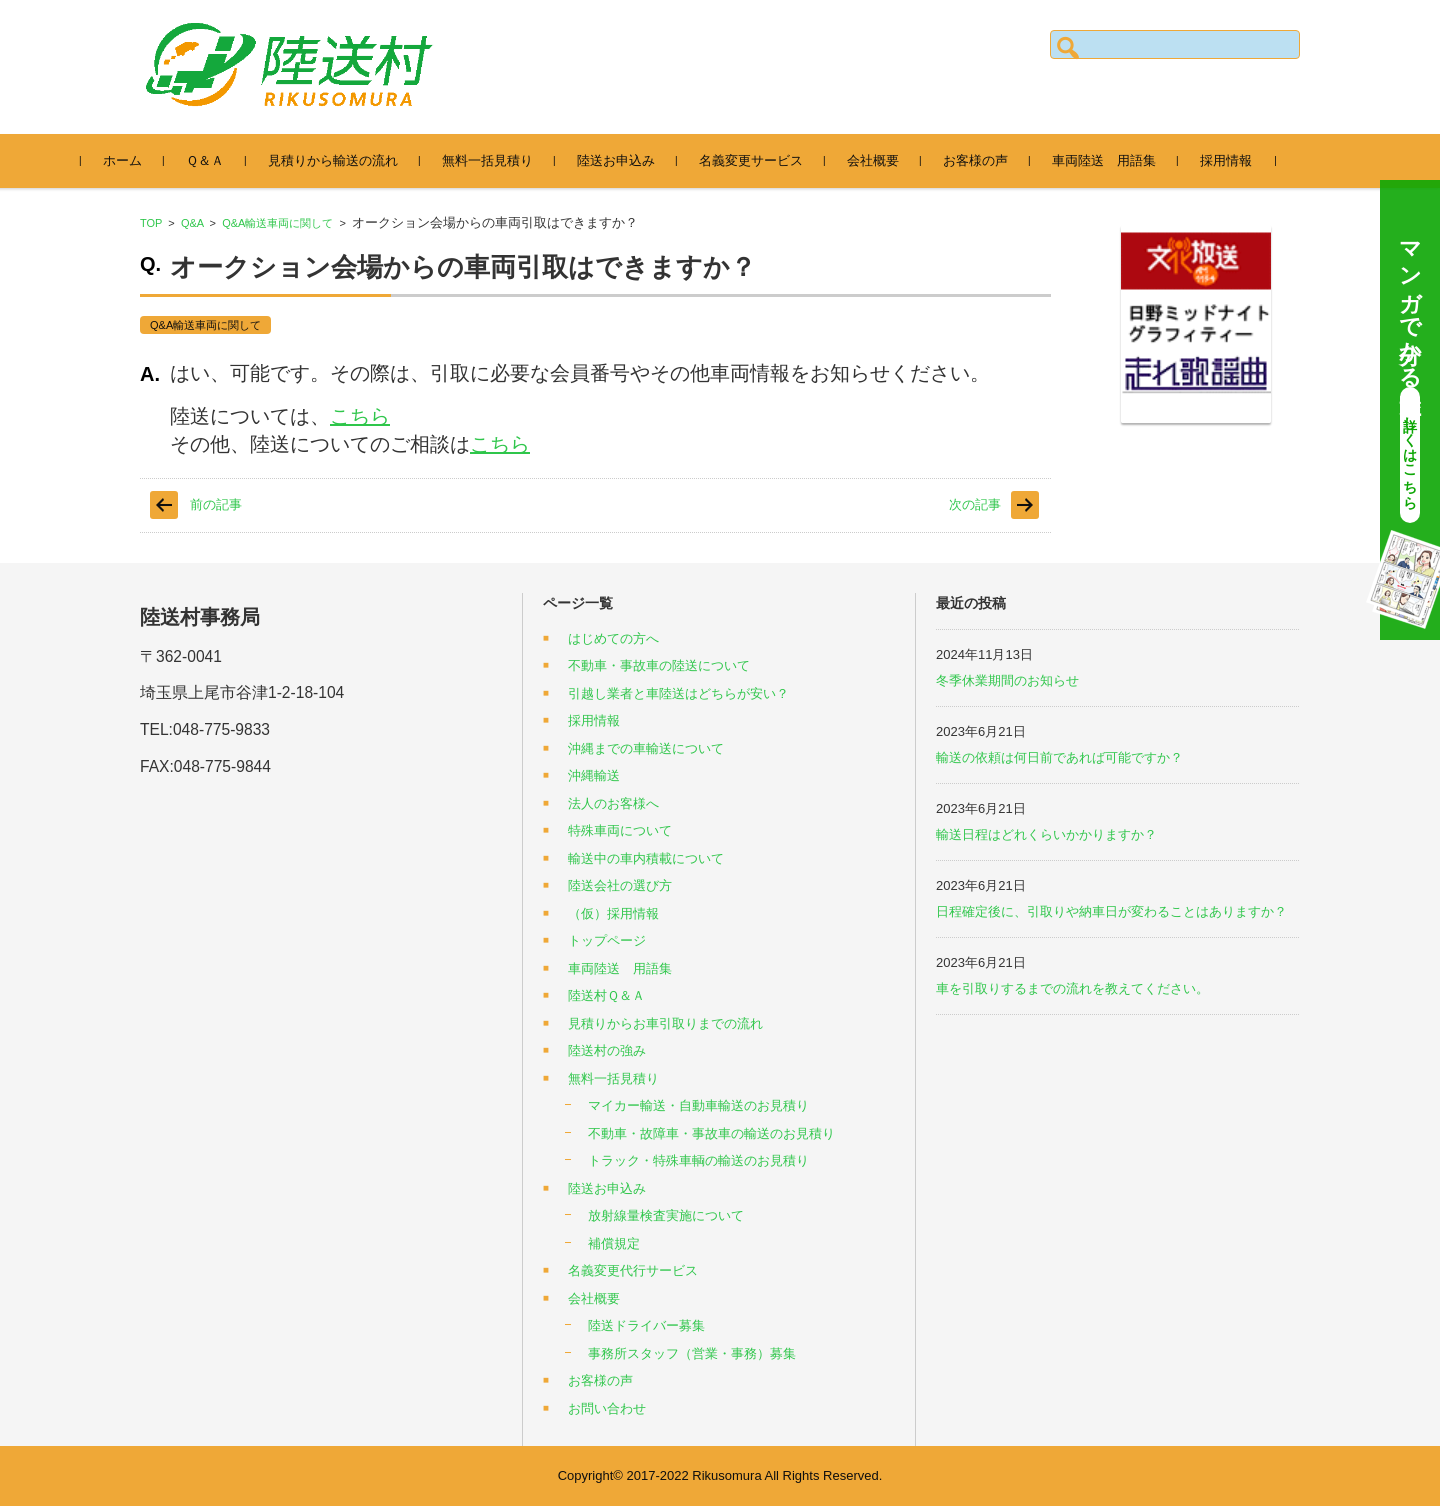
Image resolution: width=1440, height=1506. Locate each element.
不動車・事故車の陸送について (659, 665)
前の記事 (216, 504)
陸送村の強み (607, 1050)
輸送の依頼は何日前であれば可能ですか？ (1059, 757)
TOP (151, 223)
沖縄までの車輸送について (646, 748)
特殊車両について (620, 830)
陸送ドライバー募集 (646, 1325)
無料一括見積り (496, 160)
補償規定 (614, 1243)
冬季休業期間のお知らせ (1007, 680)
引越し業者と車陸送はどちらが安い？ (678, 693)
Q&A (192, 223)
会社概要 (882, 160)
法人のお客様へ (613, 803)
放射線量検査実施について (666, 1215)
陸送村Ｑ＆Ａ (606, 995)
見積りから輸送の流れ (342, 160)
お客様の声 (984, 160)
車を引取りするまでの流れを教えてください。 (1072, 988)
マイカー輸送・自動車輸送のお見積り (698, 1105)
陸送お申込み (625, 160)
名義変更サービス (760, 160)
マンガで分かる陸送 (1410, 375)
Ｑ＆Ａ (214, 160)
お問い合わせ (607, 1408)
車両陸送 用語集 (1113, 160)
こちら (360, 416)
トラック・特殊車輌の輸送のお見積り (698, 1160)
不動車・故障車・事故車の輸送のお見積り (711, 1133)
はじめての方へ (613, 638)
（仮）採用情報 (613, 913)
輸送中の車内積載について (646, 858)
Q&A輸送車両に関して (277, 223)
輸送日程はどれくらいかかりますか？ (1046, 834)
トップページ (607, 940)
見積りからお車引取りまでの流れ (665, 1023)
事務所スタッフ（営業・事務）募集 (692, 1353)
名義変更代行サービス (633, 1270)
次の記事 (975, 504)
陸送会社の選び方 (620, 885)
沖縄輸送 (594, 775)
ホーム (131, 160)
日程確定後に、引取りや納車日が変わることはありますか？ (1111, 911)
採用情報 (1235, 160)
